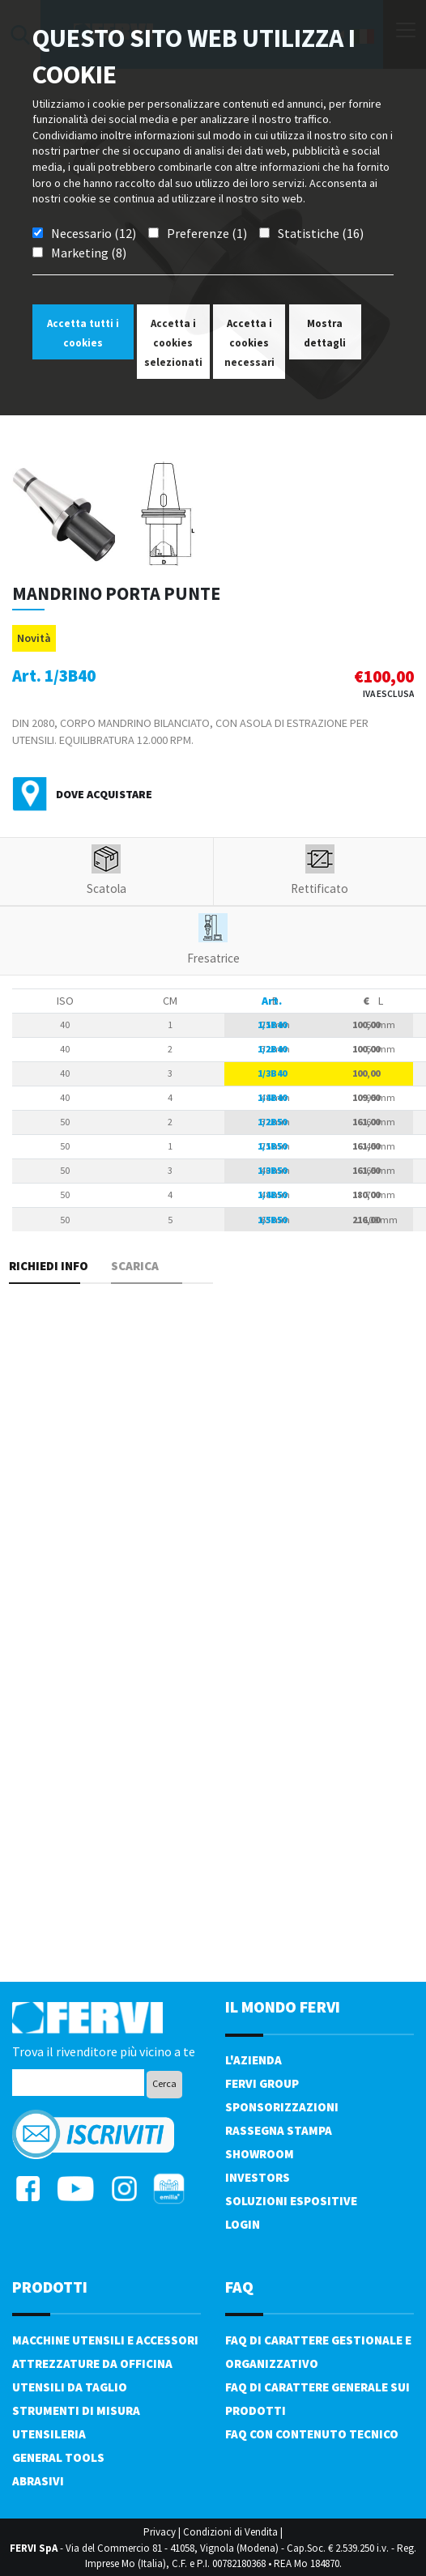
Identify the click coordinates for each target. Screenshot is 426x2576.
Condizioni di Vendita (230, 2532)
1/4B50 (272, 1194)
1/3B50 (272, 1170)
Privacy (159, 2532)
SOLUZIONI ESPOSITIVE (291, 2200)
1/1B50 (272, 1146)
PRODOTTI (49, 2286)
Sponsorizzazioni (282, 2107)
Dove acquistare (104, 794)
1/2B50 (272, 1122)
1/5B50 (272, 1220)
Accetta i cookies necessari (249, 343)
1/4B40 (272, 1097)
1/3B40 (272, 1073)
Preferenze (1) (207, 233)
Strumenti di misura (76, 2410)
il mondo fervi (282, 2006)
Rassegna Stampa (278, 2130)
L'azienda (253, 2060)
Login (242, 2224)
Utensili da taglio (69, 2387)
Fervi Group (262, 2083)
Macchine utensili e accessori (105, 2340)
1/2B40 (272, 1049)
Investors (257, 2177)
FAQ (239, 2286)
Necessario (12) (93, 233)
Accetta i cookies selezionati (173, 343)
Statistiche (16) (321, 233)
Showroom (259, 2154)
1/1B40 (272, 1024)
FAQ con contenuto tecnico (311, 2434)
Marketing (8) (88, 252)
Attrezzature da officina (92, 2363)
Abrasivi (38, 2481)
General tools (58, 2457)
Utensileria (49, 2434)
